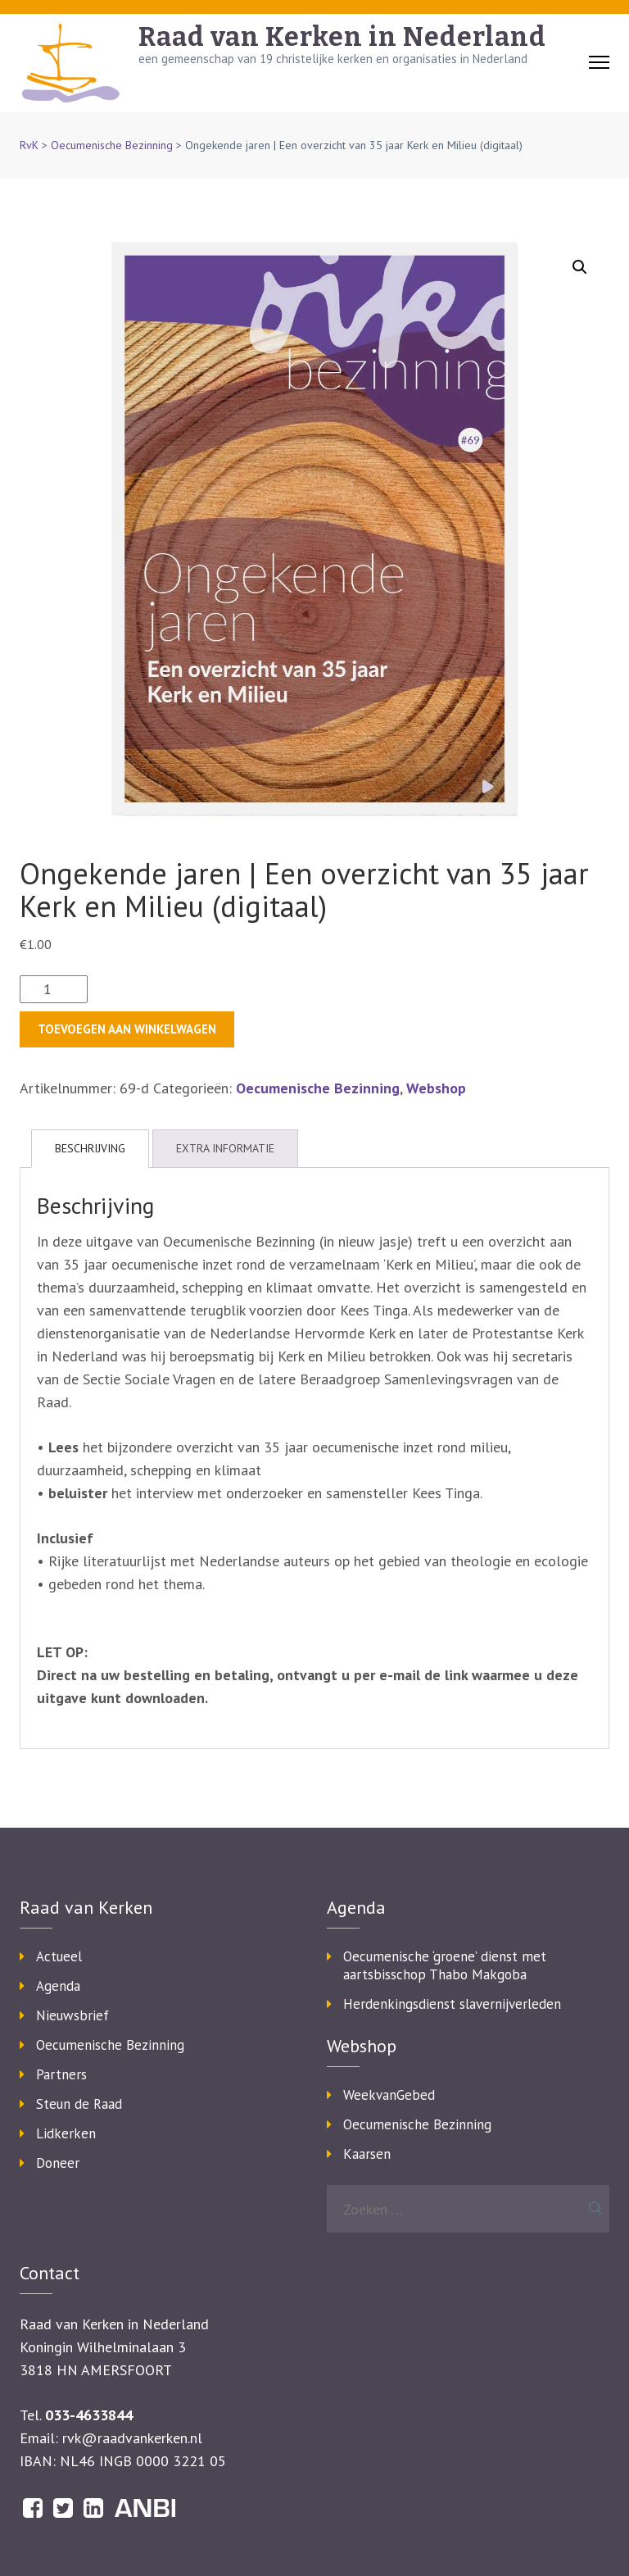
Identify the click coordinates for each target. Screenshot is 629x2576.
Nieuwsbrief (72, 2015)
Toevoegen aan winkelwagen (127, 1029)
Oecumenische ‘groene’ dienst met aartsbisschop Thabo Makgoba (444, 1965)
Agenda (58, 1986)
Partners (61, 2074)
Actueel (59, 1956)
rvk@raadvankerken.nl (132, 2437)
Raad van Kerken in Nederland (342, 36)
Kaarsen (367, 2154)
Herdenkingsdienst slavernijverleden (452, 2004)
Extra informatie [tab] (225, 1148)
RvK (29, 145)
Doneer (57, 2163)
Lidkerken (66, 2133)
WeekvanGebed (389, 2095)
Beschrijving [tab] (90, 1148)
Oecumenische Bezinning (112, 145)
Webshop (436, 1088)
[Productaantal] (54, 989)
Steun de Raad (79, 2104)
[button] (580, 267)
